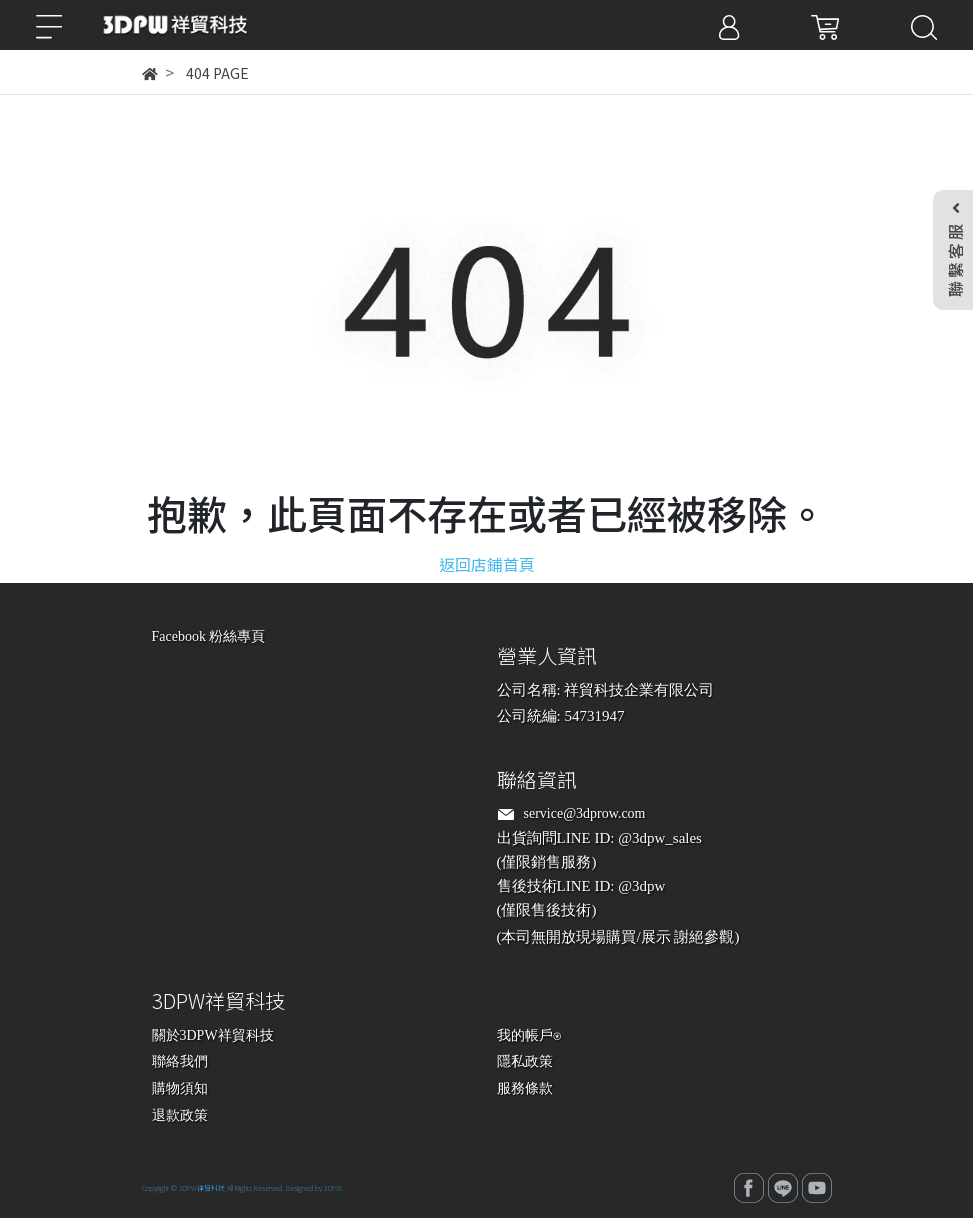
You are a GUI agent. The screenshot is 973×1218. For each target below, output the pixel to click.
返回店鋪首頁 (487, 564)
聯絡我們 (180, 1061)
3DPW (333, 1188)
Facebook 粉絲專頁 (209, 636)
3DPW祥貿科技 (202, 1188)
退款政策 (180, 1115)
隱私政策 (525, 1061)
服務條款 (525, 1088)
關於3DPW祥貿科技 (213, 1035)
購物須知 (180, 1088)
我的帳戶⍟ (529, 1035)
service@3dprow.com (585, 813)
